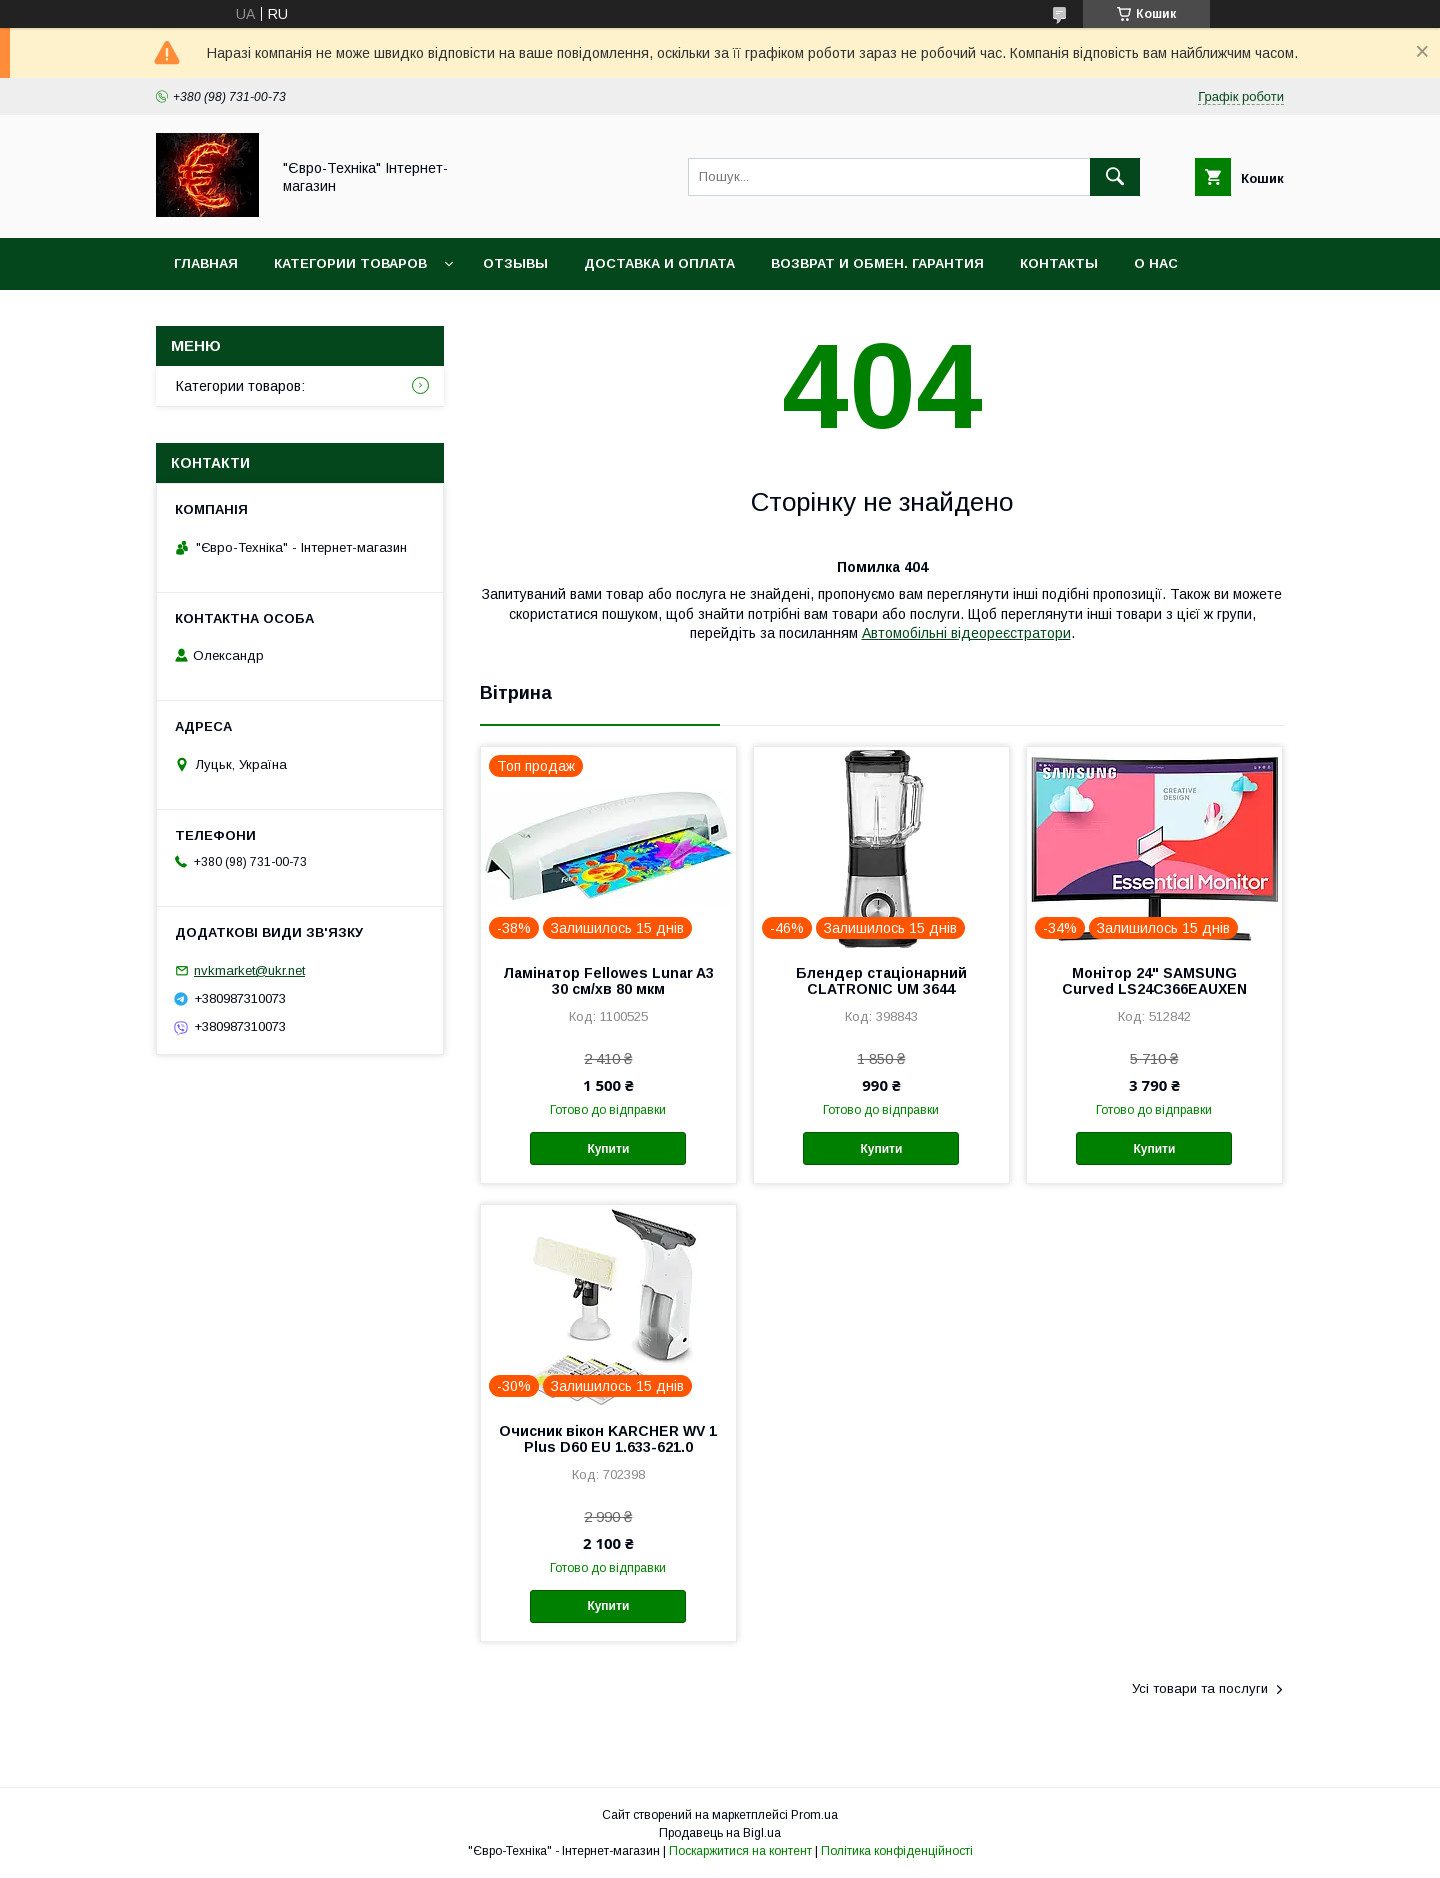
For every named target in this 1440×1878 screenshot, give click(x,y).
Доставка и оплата (659, 263)
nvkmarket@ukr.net (249, 970)
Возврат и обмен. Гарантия (877, 263)
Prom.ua (814, 1815)
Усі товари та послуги (1200, 1688)
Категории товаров (350, 263)
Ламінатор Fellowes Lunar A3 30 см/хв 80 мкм (608, 981)
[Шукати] (1115, 177)
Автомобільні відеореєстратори (966, 633)
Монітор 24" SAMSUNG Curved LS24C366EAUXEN (1154, 981)
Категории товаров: (240, 386)
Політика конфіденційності (897, 1851)
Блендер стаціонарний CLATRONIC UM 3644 (881, 981)
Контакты (1059, 263)
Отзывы (515, 263)
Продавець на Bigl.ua (720, 1833)
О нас (1156, 263)
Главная (206, 263)
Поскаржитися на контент (740, 1851)
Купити (608, 1149)
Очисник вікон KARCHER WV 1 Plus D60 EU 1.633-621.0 (608, 1439)
